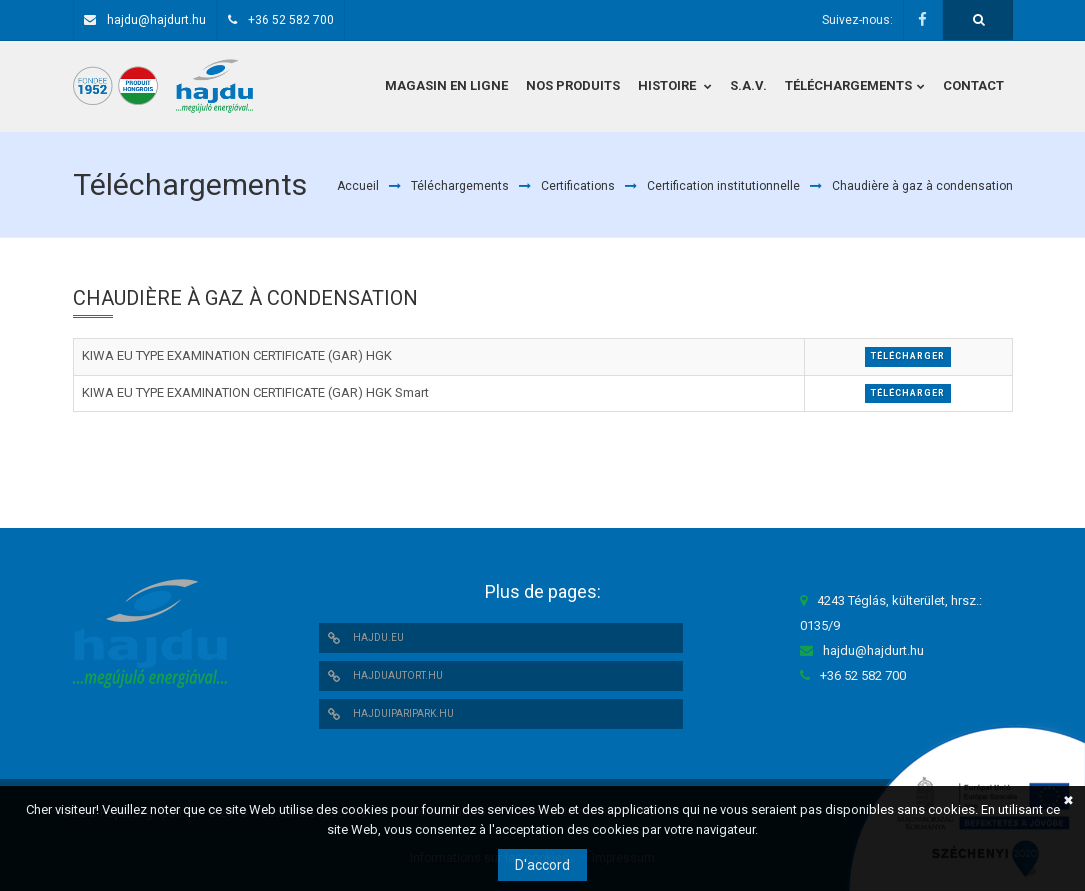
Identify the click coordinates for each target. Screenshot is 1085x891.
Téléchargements (460, 186)
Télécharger (908, 356)
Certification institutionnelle (723, 186)
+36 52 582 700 (291, 20)
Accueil (358, 186)
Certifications (578, 186)
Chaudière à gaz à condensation (922, 186)
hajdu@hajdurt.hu (156, 20)
